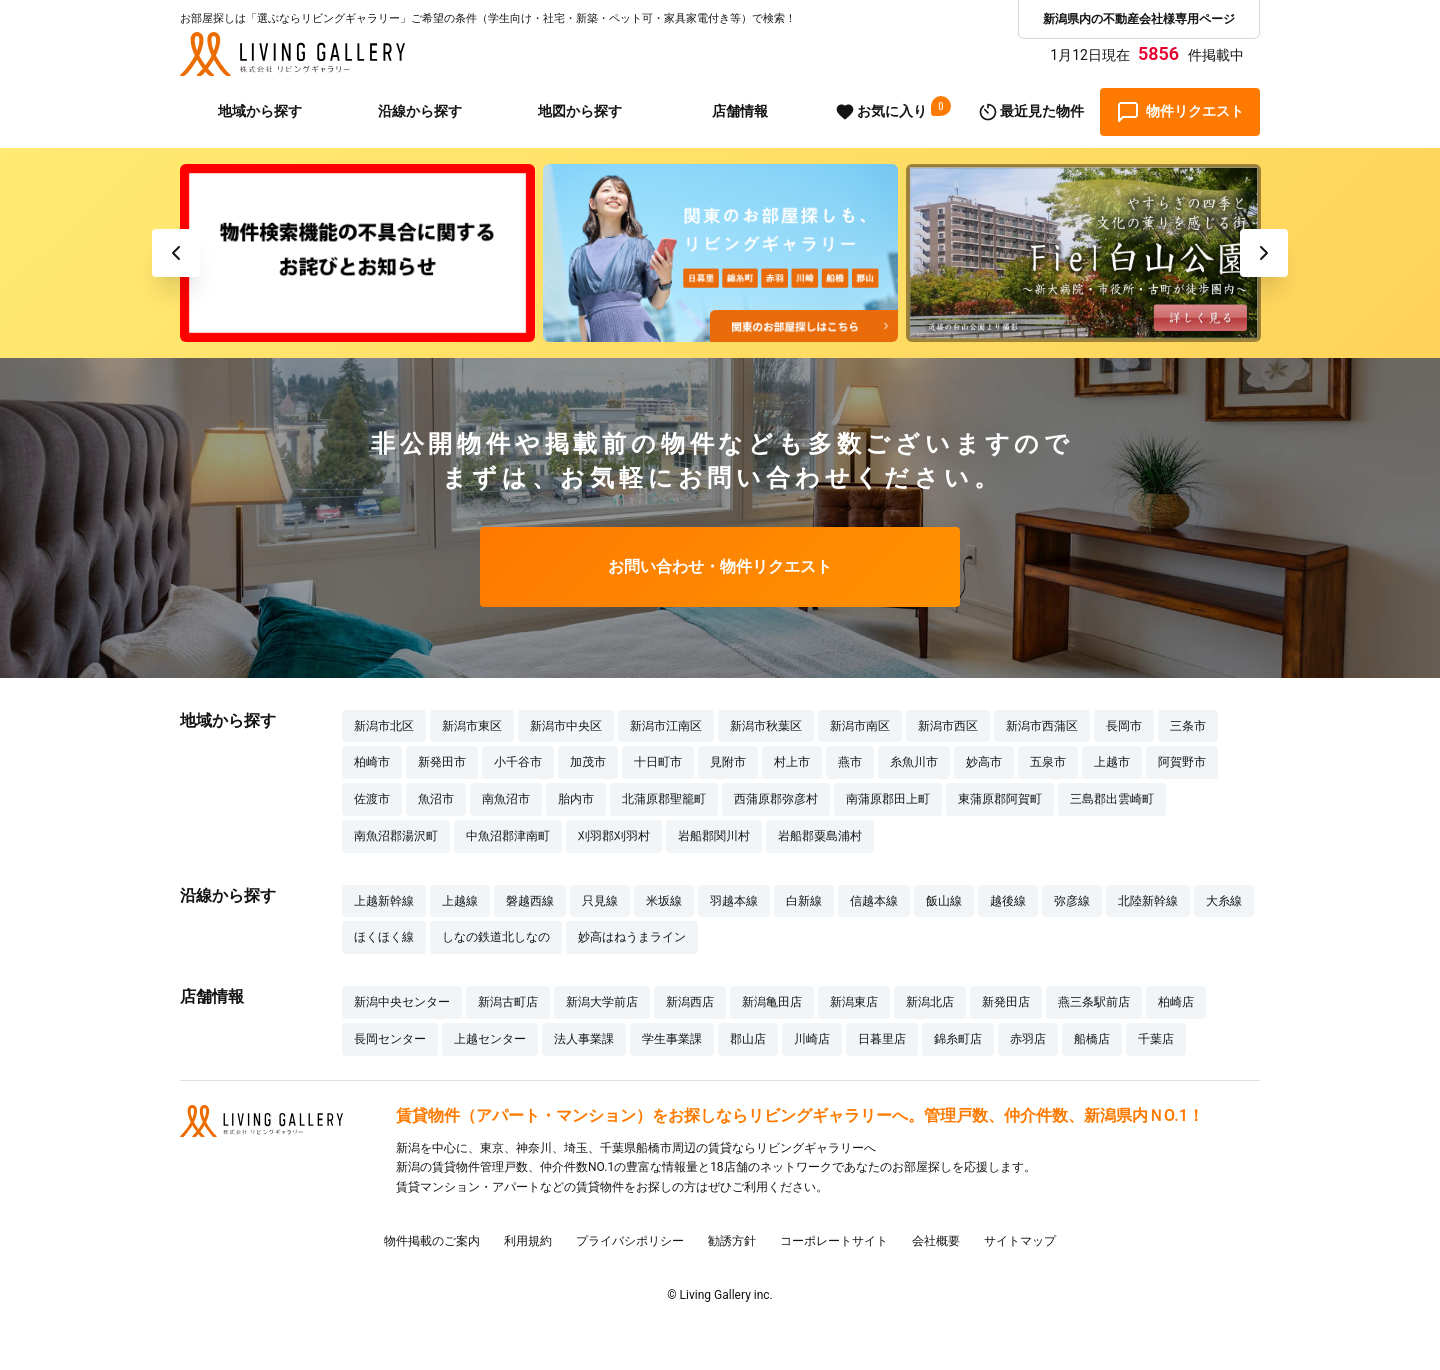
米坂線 (664, 901)
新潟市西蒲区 (1042, 726)
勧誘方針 (732, 1241)
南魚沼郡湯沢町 (396, 836)
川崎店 (812, 1039)
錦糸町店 (958, 1039)
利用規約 (528, 1241)
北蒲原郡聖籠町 (664, 799)
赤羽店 (1028, 1039)
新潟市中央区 (566, 726)
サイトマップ (1020, 1241)
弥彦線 (1072, 901)
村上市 (792, 762)
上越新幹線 (384, 901)
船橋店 (1092, 1039)
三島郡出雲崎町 (1112, 799)
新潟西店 (690, 1002)
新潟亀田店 (772, 1002)
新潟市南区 (860, 726)
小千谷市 (518, 762)
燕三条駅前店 (1094, 1002)
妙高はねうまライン (632, 937)
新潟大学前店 (602, 1002)
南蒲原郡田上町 (888, 799)
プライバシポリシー (630, 1241)
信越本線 (874, 901)
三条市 (1188, 726)
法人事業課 (584, 1039)
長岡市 (1124, 726)
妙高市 (984, 762)
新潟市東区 (472, 726)
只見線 (600, 901)
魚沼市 (436, 799)
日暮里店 (882, 1039)
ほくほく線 (384, 937)
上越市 (1112, 762)
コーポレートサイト (834, 1241)
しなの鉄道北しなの (496, 937)
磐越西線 (530, 901)
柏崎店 (1176, 1002)
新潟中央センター (402, 1002)
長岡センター (390, 1039)
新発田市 (442, 762)
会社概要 (936, 1241)
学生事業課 (672, 1039)
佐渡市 (372, 799)
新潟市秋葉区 (766, 726)
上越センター (490, 1039)
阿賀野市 (1182, 762)
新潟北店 (930, 1002)
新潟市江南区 (666, 726)
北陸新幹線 (1148, 901)
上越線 (460, 901)
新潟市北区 (384, 726)
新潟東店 (854, 1002)
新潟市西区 (948, 726)
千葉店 (1156, 1039)
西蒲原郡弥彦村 (776, 799)
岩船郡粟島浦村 (820, 836)
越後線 (1008, 901)
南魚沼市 (506, 799)
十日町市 (658, 762)
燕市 (850, 762)
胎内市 (576, 799)
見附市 (728, 762)
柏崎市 (372, 762)
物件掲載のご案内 (432, 1241)
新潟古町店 (508, 1002)
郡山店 (748, 1039)
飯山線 (944, 901)
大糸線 (1224, 901)
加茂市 (588, 762)
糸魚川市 (914, 762)
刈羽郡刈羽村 (614, 836)
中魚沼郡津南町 (508, 836)
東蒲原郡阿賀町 (1000, 799)
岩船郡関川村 (714, 836)
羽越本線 (734, 901)
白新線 (804, 901)
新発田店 (1006, 1002)
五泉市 (1048, 762)
